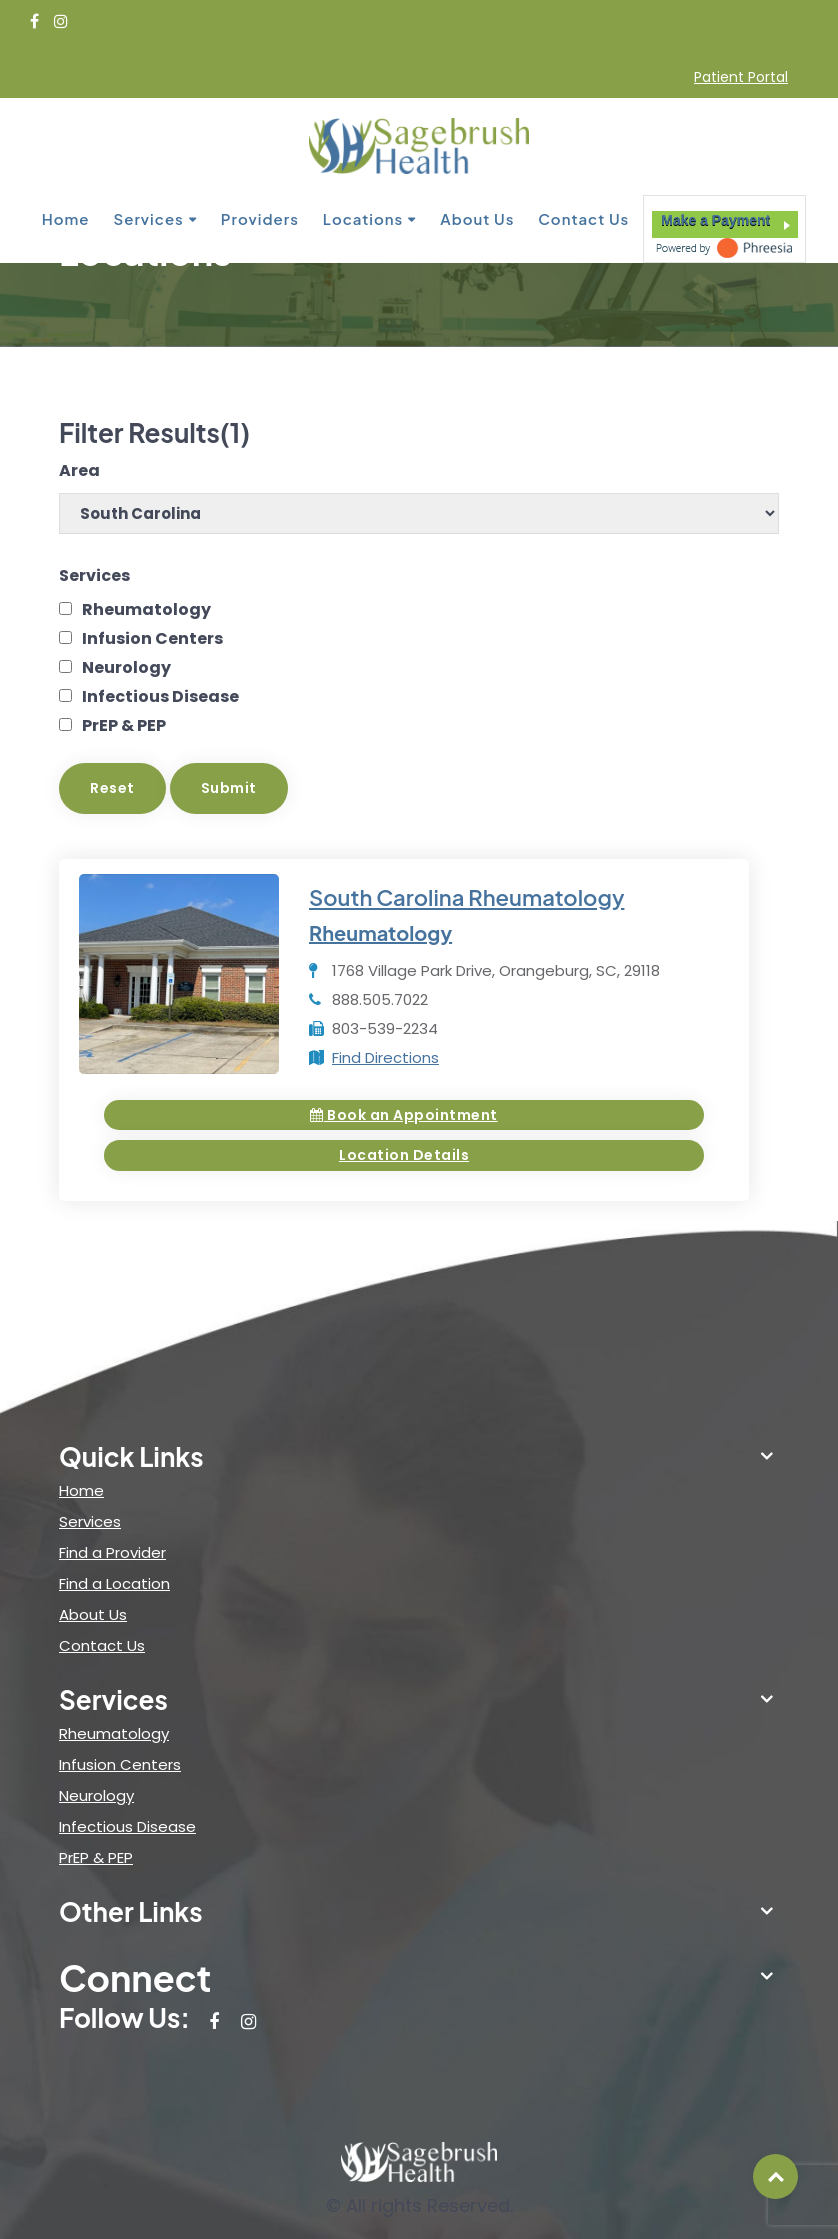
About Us (477, 217)
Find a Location (114, 1583)
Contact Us (583, 217)
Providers (260, 217)
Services (149, 217)
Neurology (126, 667)
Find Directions (385, 1057)
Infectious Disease (160, 696)
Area (79, 470)
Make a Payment (715, 219)
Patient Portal (741, 77)
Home (66, 217)
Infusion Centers (152, 638)
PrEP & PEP (124, 725)
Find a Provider (112, 1552)
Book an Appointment (404, 1115)
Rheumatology (146, 609)
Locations (363, 217)
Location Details (404, 1155)
